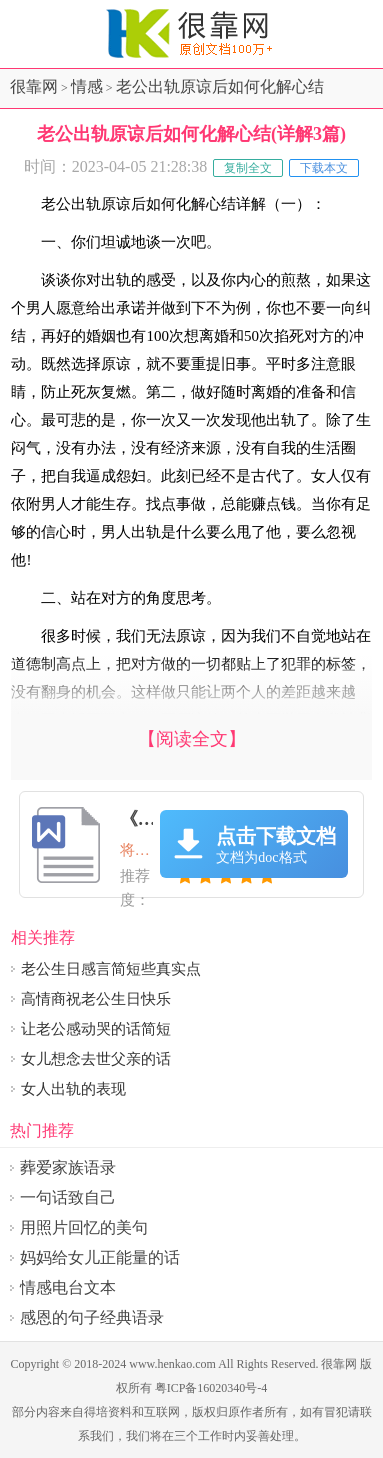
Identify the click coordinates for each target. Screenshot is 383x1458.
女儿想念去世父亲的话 (96, 1059)
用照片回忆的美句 (84, 1227)
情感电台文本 (68, 1287)
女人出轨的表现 (73, 1089)
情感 (87, 86)
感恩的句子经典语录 (92, 1317)
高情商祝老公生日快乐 (96, 999)
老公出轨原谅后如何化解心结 (220, 86)
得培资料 (108, 1412)
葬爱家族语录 (68, 1167)
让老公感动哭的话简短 (96, 1029)
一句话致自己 (68, 1197)
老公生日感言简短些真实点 (111, 969)
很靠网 (34, 86)
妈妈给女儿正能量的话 (100, 1257)
